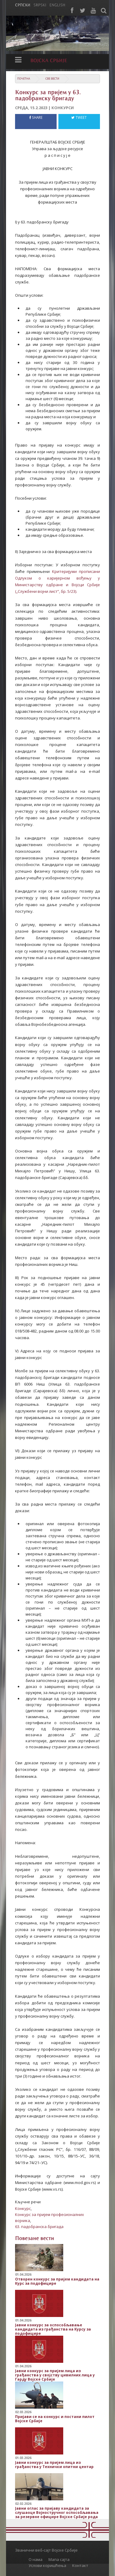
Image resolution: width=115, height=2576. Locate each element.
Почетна (23, 79)
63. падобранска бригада (39, 2226)
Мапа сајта (59, 2559)
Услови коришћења (47, 2565)
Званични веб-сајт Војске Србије (46, 2550)
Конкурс (23, 2208)
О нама (35, 2559)
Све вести (52, 79)
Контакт (80, 2565)
